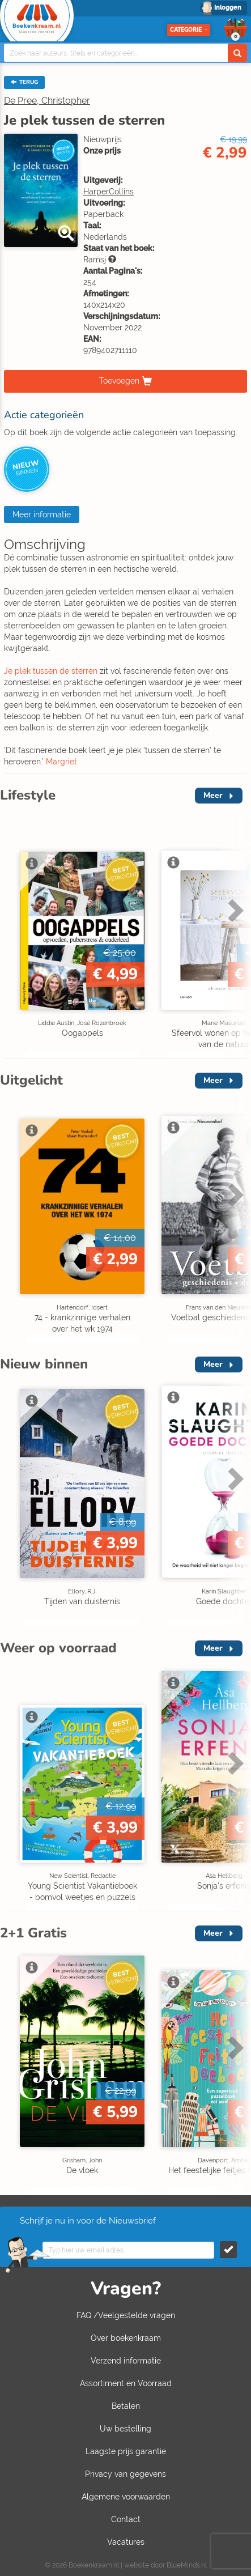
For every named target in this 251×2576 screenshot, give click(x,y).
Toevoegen (119, 380)
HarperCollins (108, 191)
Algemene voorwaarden (126, 2496)
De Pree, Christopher (47, 100)
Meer (213, 795)
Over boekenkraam (126, 2338)
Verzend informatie (126, 2360)
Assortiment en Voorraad (126, 2383)
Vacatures (125, 2542)
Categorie (188, 30)
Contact (126, 2519)
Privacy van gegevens (125, 2474)
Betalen (126, 2406)
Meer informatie (41, 514)
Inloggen (227, 7)
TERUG (24, 82)
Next (234, 910)
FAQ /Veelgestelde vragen (125, 2315)
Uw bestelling (125, 2428)
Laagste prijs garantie (126, 2451)
